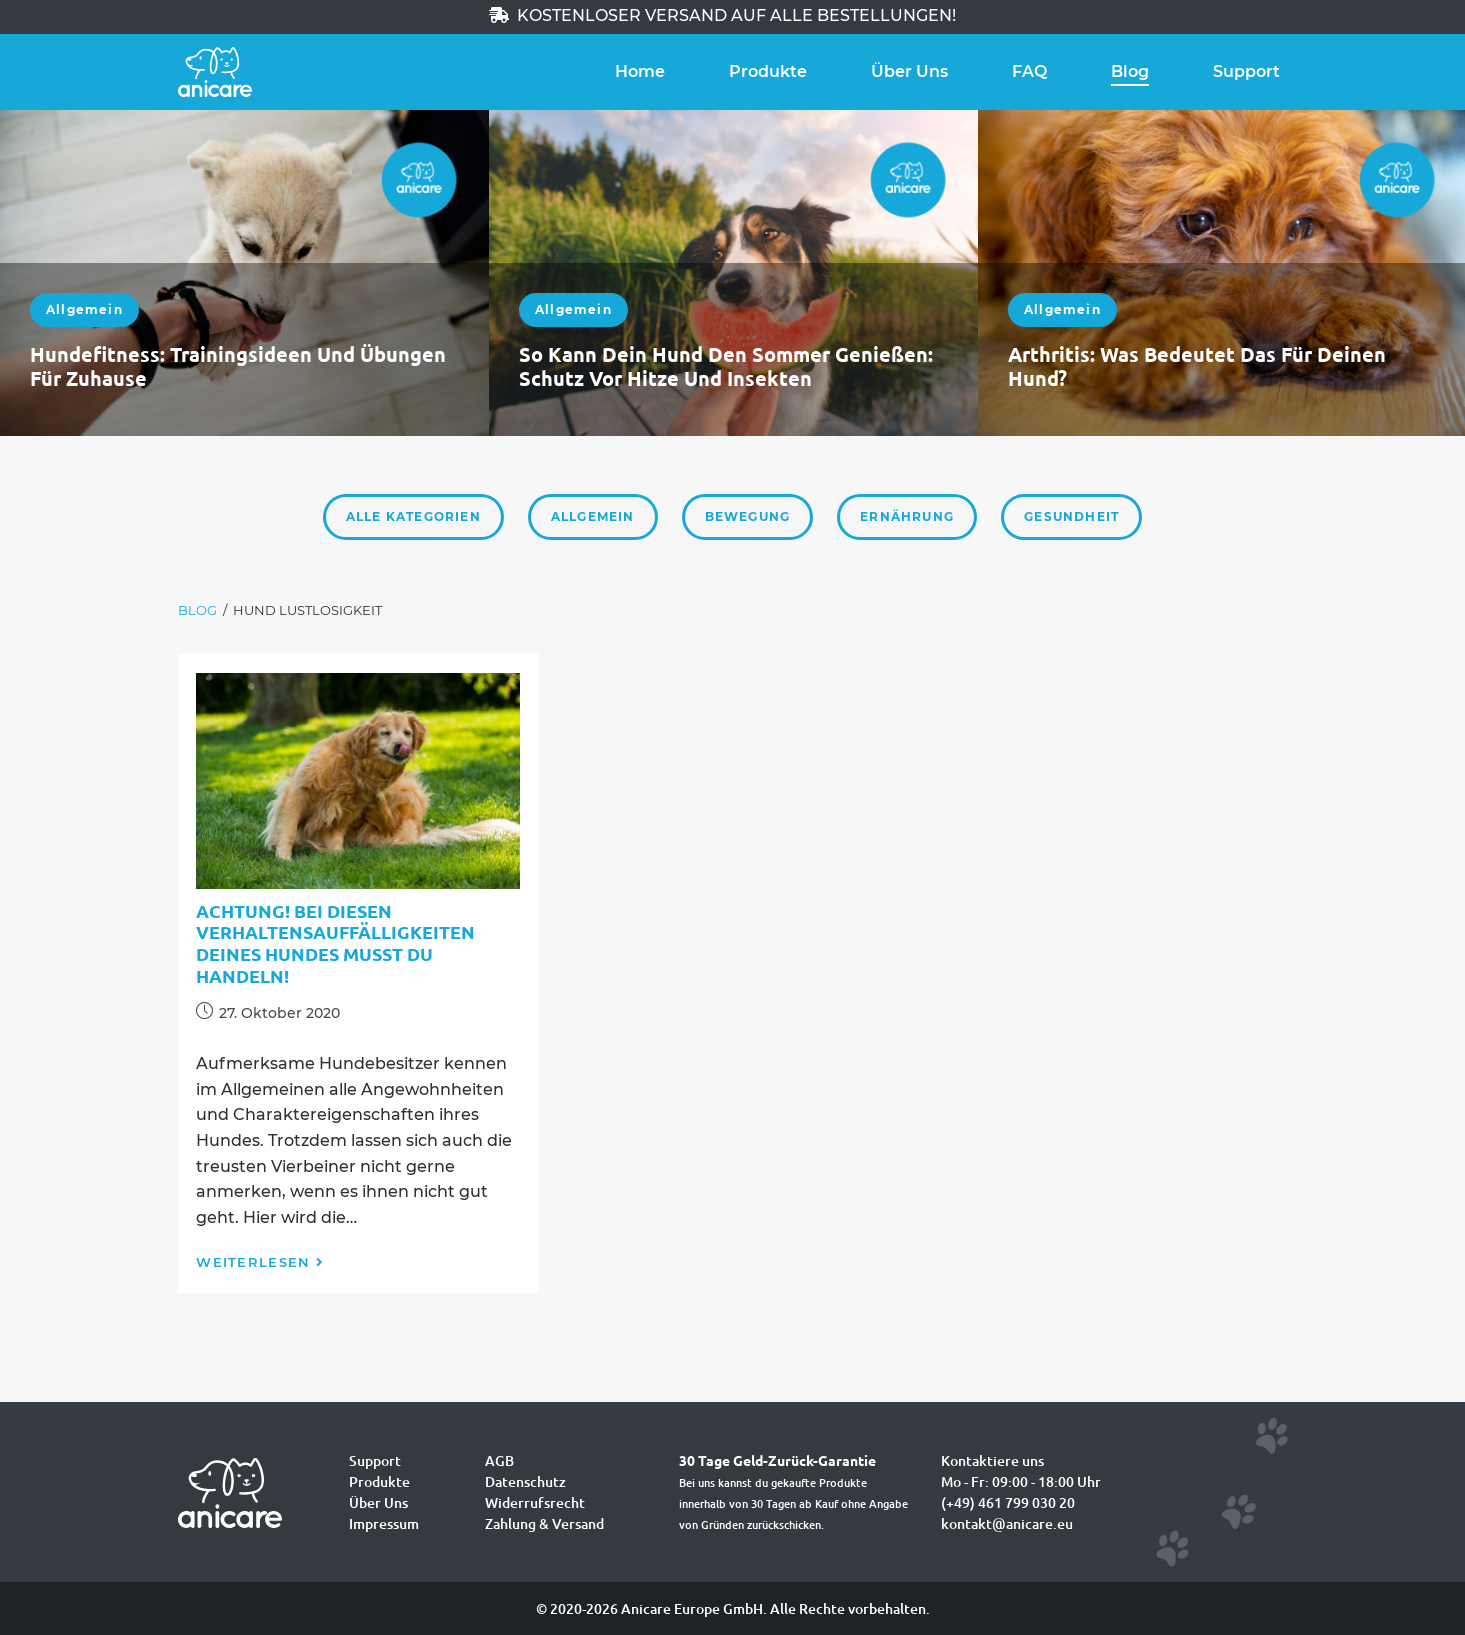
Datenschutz (525, 1481)
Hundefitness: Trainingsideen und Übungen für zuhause (238, 366)
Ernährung (907, 516)
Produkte (768, 71)
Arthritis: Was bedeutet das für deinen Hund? (1197, 366)
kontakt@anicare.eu (1007, 1523)
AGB (499, 1460)
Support (1246, 71)
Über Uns (909, 71)
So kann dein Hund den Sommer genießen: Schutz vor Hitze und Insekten (726, 366)
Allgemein (84, 309)
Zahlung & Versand (544, 1523)
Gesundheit (1071, 516)
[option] (244, 273)
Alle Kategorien (413, 516)
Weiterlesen (260, 1262)
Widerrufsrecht (535, 1502)
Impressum (384, 1523)
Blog (1130, 71)
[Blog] (197, 610)
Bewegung (748, 516)
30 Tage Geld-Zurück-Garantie (777, 1460)
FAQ (1029, 71)
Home (640, 71)
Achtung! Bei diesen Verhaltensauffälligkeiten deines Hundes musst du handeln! (335, 943)
